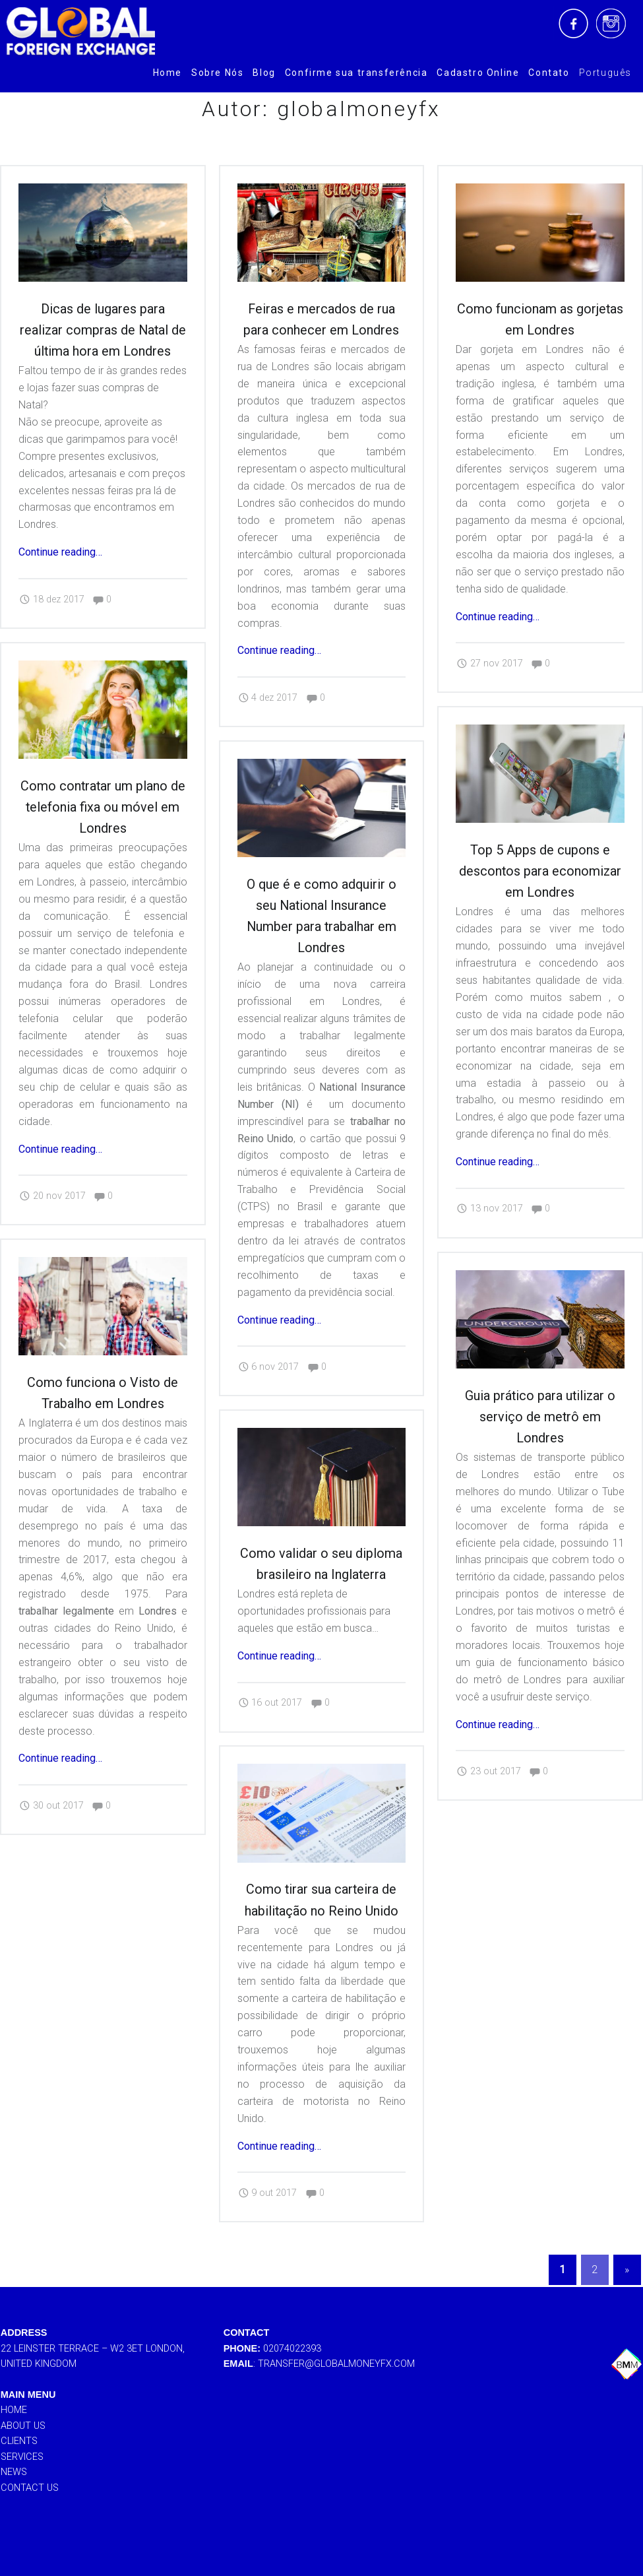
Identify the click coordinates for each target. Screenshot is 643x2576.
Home (167, 72)
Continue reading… (60, 552)
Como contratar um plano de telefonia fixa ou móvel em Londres (102, 804)
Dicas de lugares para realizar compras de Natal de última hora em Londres (103, 330)
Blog (264, 72)
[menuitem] (167, 72)
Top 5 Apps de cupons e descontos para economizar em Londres (540, 868)
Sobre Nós (217, 72)
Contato (548, 72)
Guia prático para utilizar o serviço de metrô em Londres (540, 1428)
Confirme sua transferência (356, 72)
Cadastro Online (478, 72)
